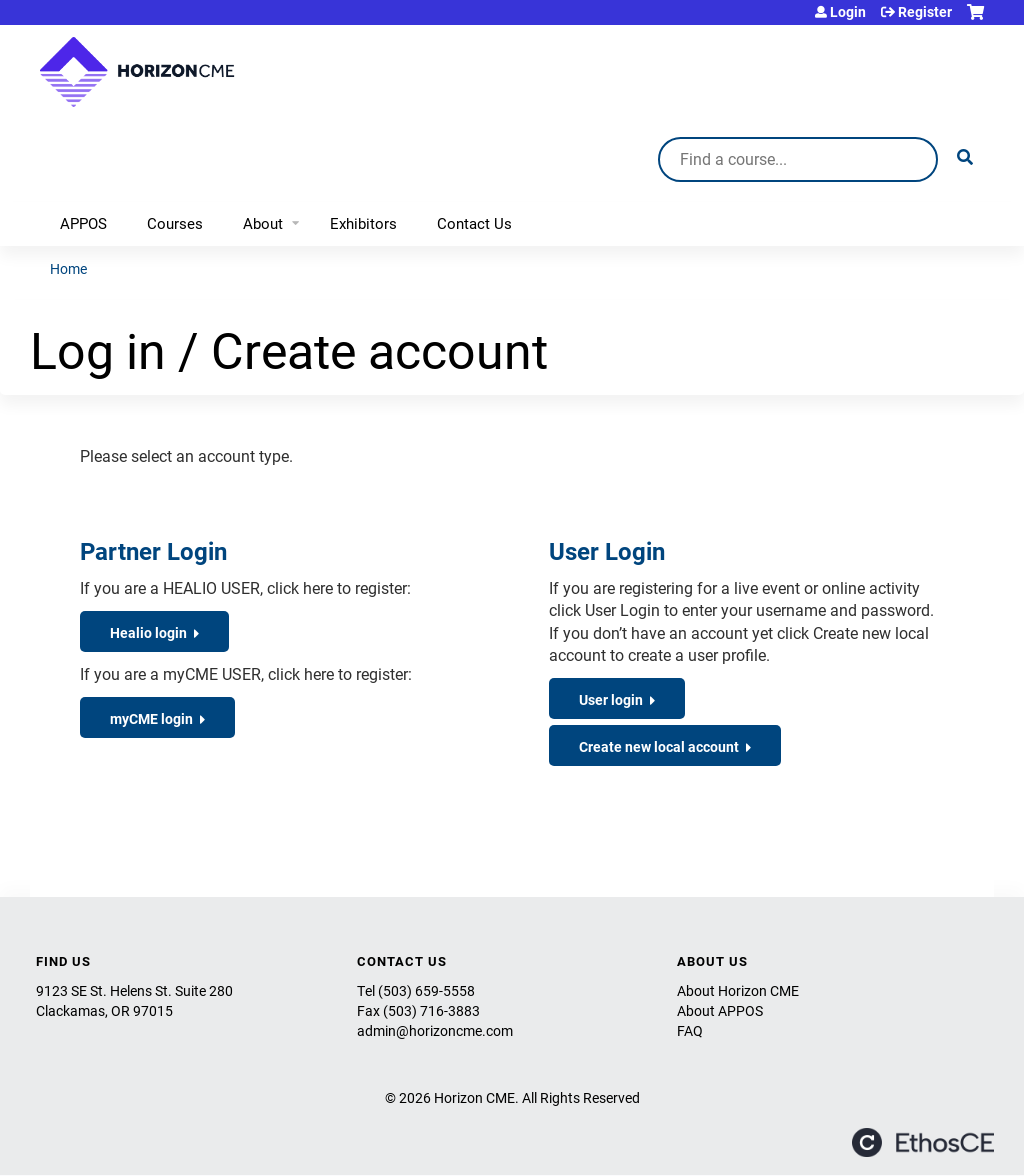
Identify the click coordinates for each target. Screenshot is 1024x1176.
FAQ (690, 1030)
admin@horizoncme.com (435, 1030)
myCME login (151, 718)
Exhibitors (363, 223)
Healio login (148, 632)
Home (68, 268)
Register (925, 12)
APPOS (83, 223)
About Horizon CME (738, 990)
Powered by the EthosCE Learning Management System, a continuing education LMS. (923, 1142)
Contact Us (474, 223)
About (263, 223)
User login (611, 699)
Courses (175, 223)
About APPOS (720, 1010)
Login (848, 12)
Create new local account (659, 746)
